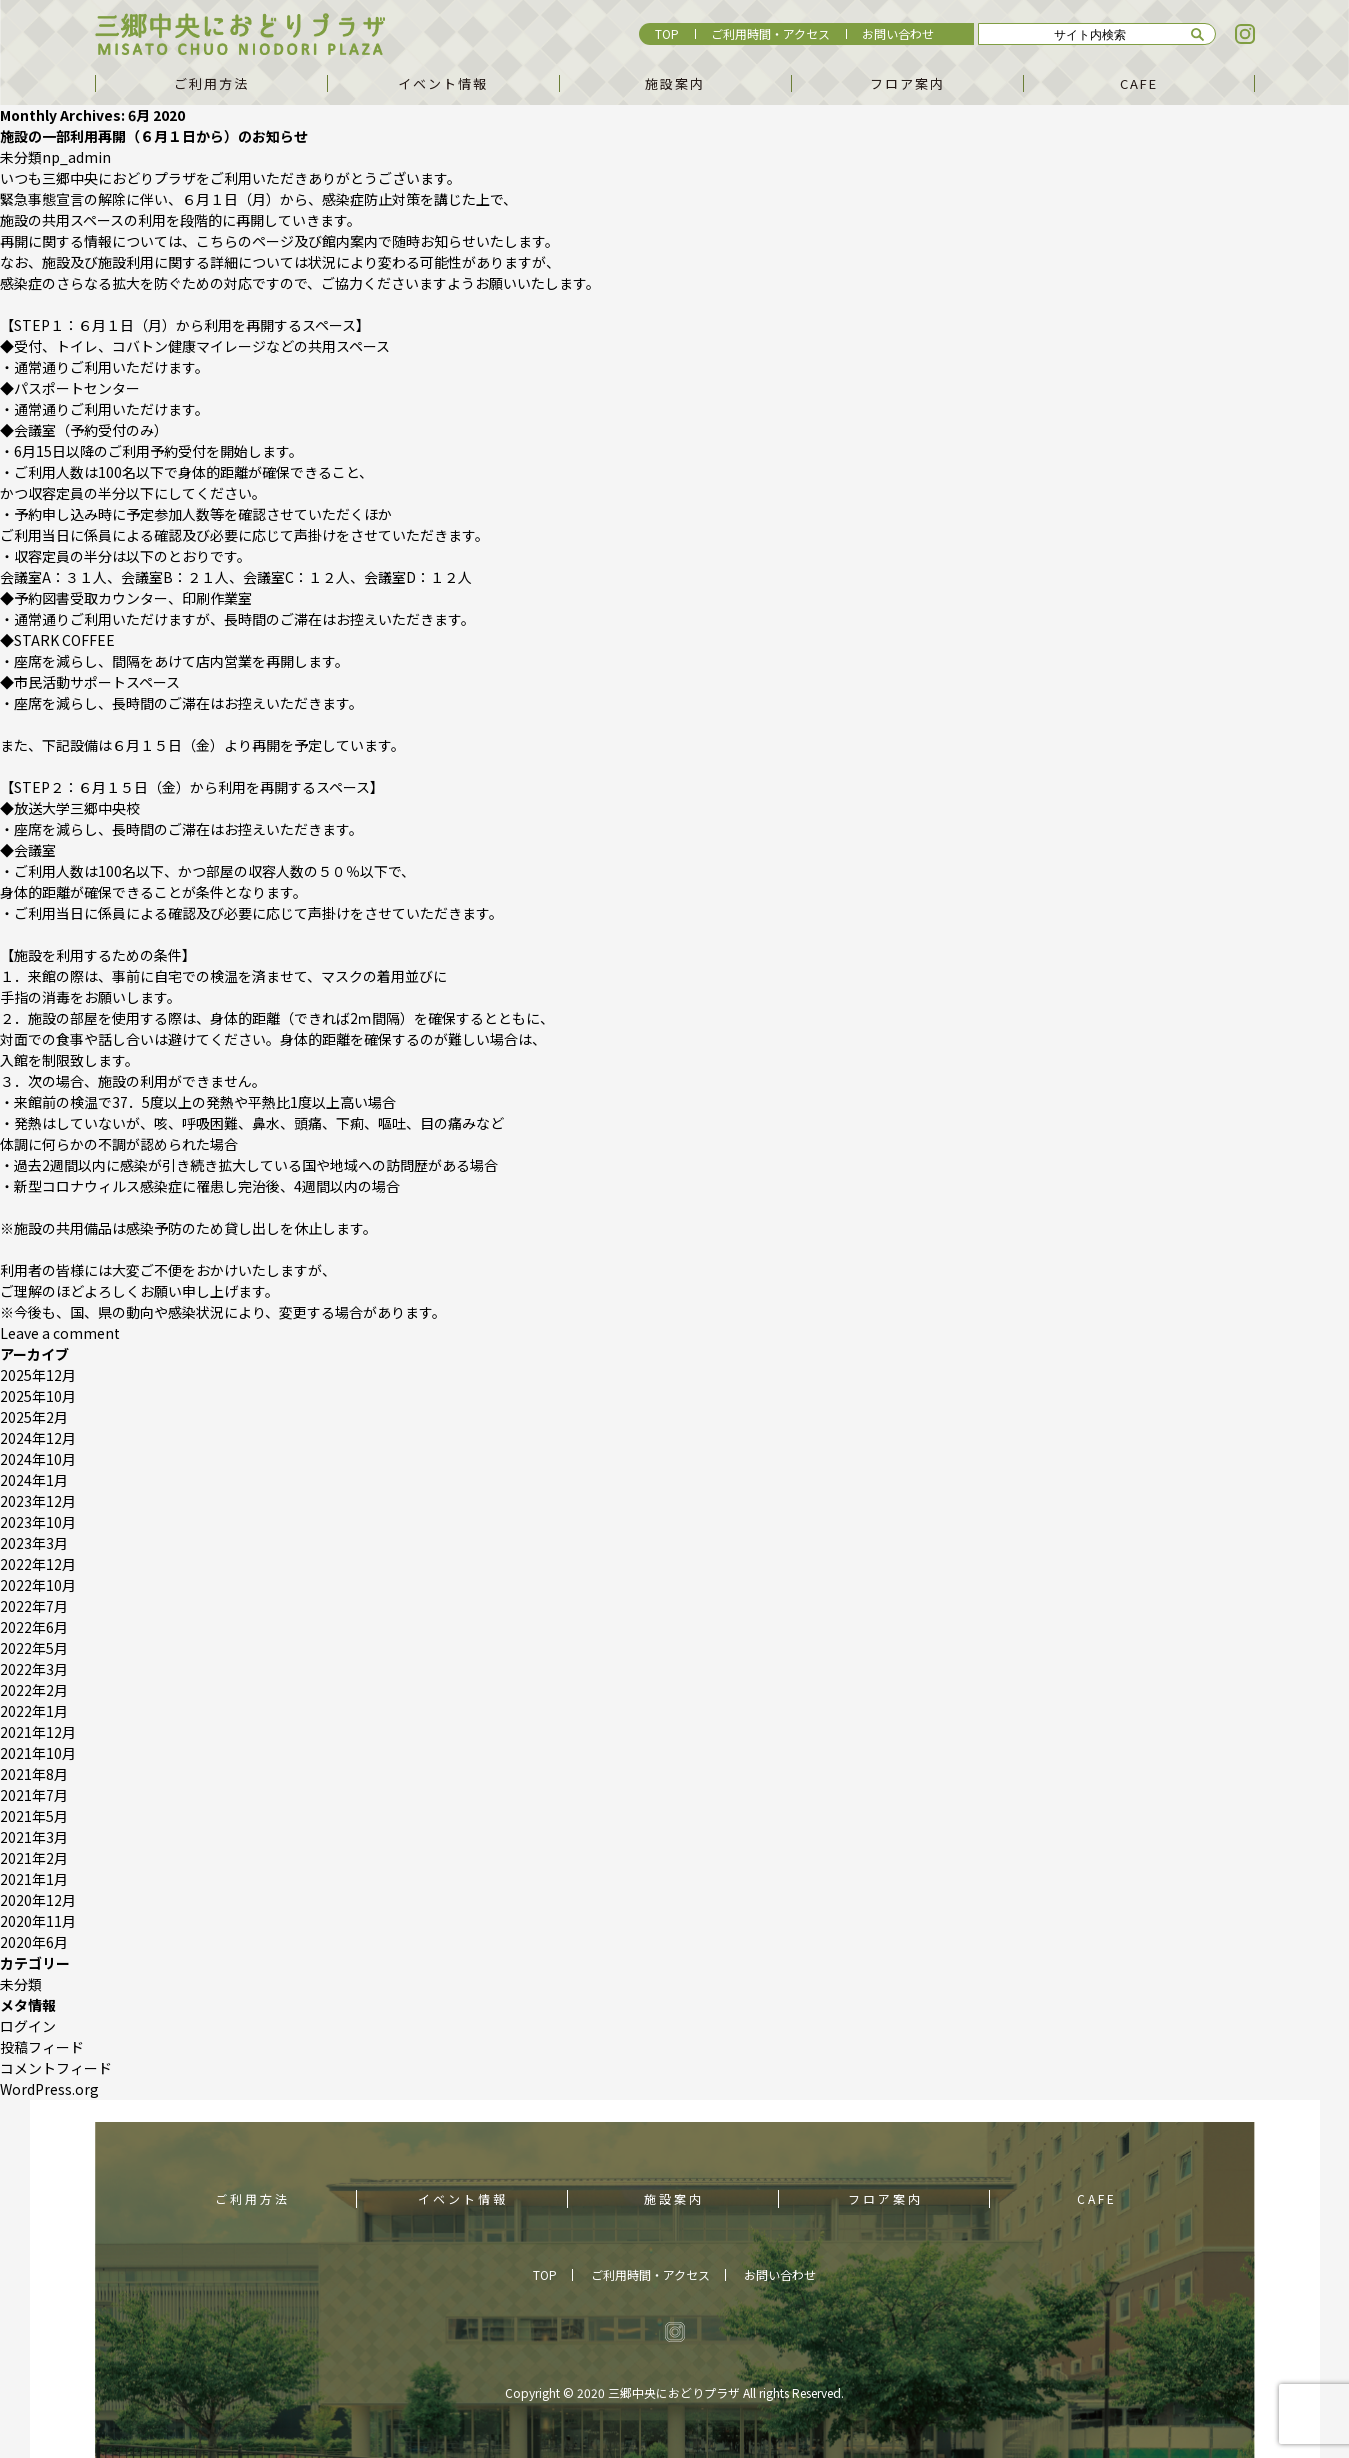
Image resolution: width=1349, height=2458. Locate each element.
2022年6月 (34, 1627)
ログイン (28, 2026)
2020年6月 (34, 1942)
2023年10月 (38, 1522)
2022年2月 (34, 1690)
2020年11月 (38, 1921)
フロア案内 (907, 83)
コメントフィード (56, 2068)
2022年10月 (38, 1585)
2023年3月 (34, 1543)
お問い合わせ (898, 33)
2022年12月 (38, 1564)
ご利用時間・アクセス (770, 33)
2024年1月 (34, 1480)
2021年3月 (34, 1837)
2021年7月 (34, 1795)
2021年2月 (34, 1858)
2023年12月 (38, 1501)
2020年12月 (38, 1900)
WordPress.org (49, 2089)
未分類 (21, 157)
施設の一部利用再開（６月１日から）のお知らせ (154, 136)
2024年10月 (38, 1459)
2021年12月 (38, 1732)
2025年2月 (34, 1417)
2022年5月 (34, 1648)
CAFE (1139, 83)
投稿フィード (42, 2047)
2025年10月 (38, 1396)
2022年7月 (34, 1606)
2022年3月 (34, 1669)
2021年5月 (34, 1816)
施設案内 (675, 83)
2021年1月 (34, 1879)
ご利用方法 (211, 83)
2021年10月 (38, 1753)
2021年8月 (34, 1774)
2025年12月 (38, 1375)
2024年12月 (38, 1438)
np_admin (76, 157)
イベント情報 (443, 83)
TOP (667, 33)
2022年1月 (34, 1711)
